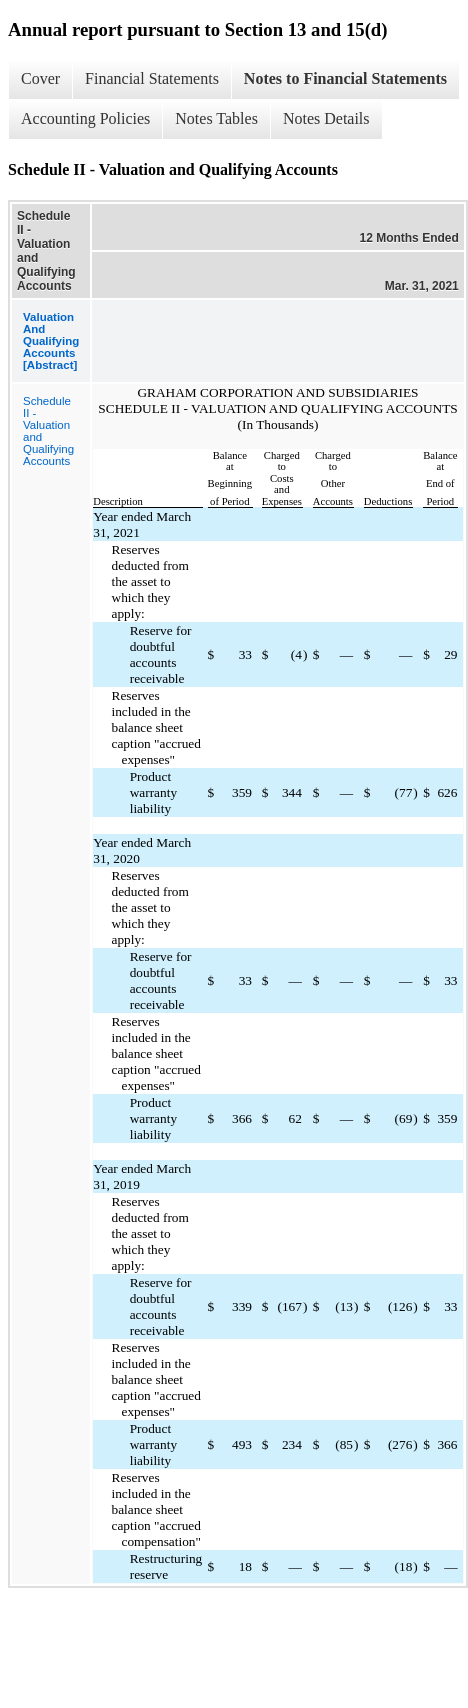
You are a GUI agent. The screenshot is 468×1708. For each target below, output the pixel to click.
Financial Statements (152, 78)
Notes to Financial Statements (345, 78)
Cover (40, 78)
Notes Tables (216, 118)
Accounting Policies (85, 118)
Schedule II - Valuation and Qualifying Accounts (48, 431)
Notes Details (326, 118)
